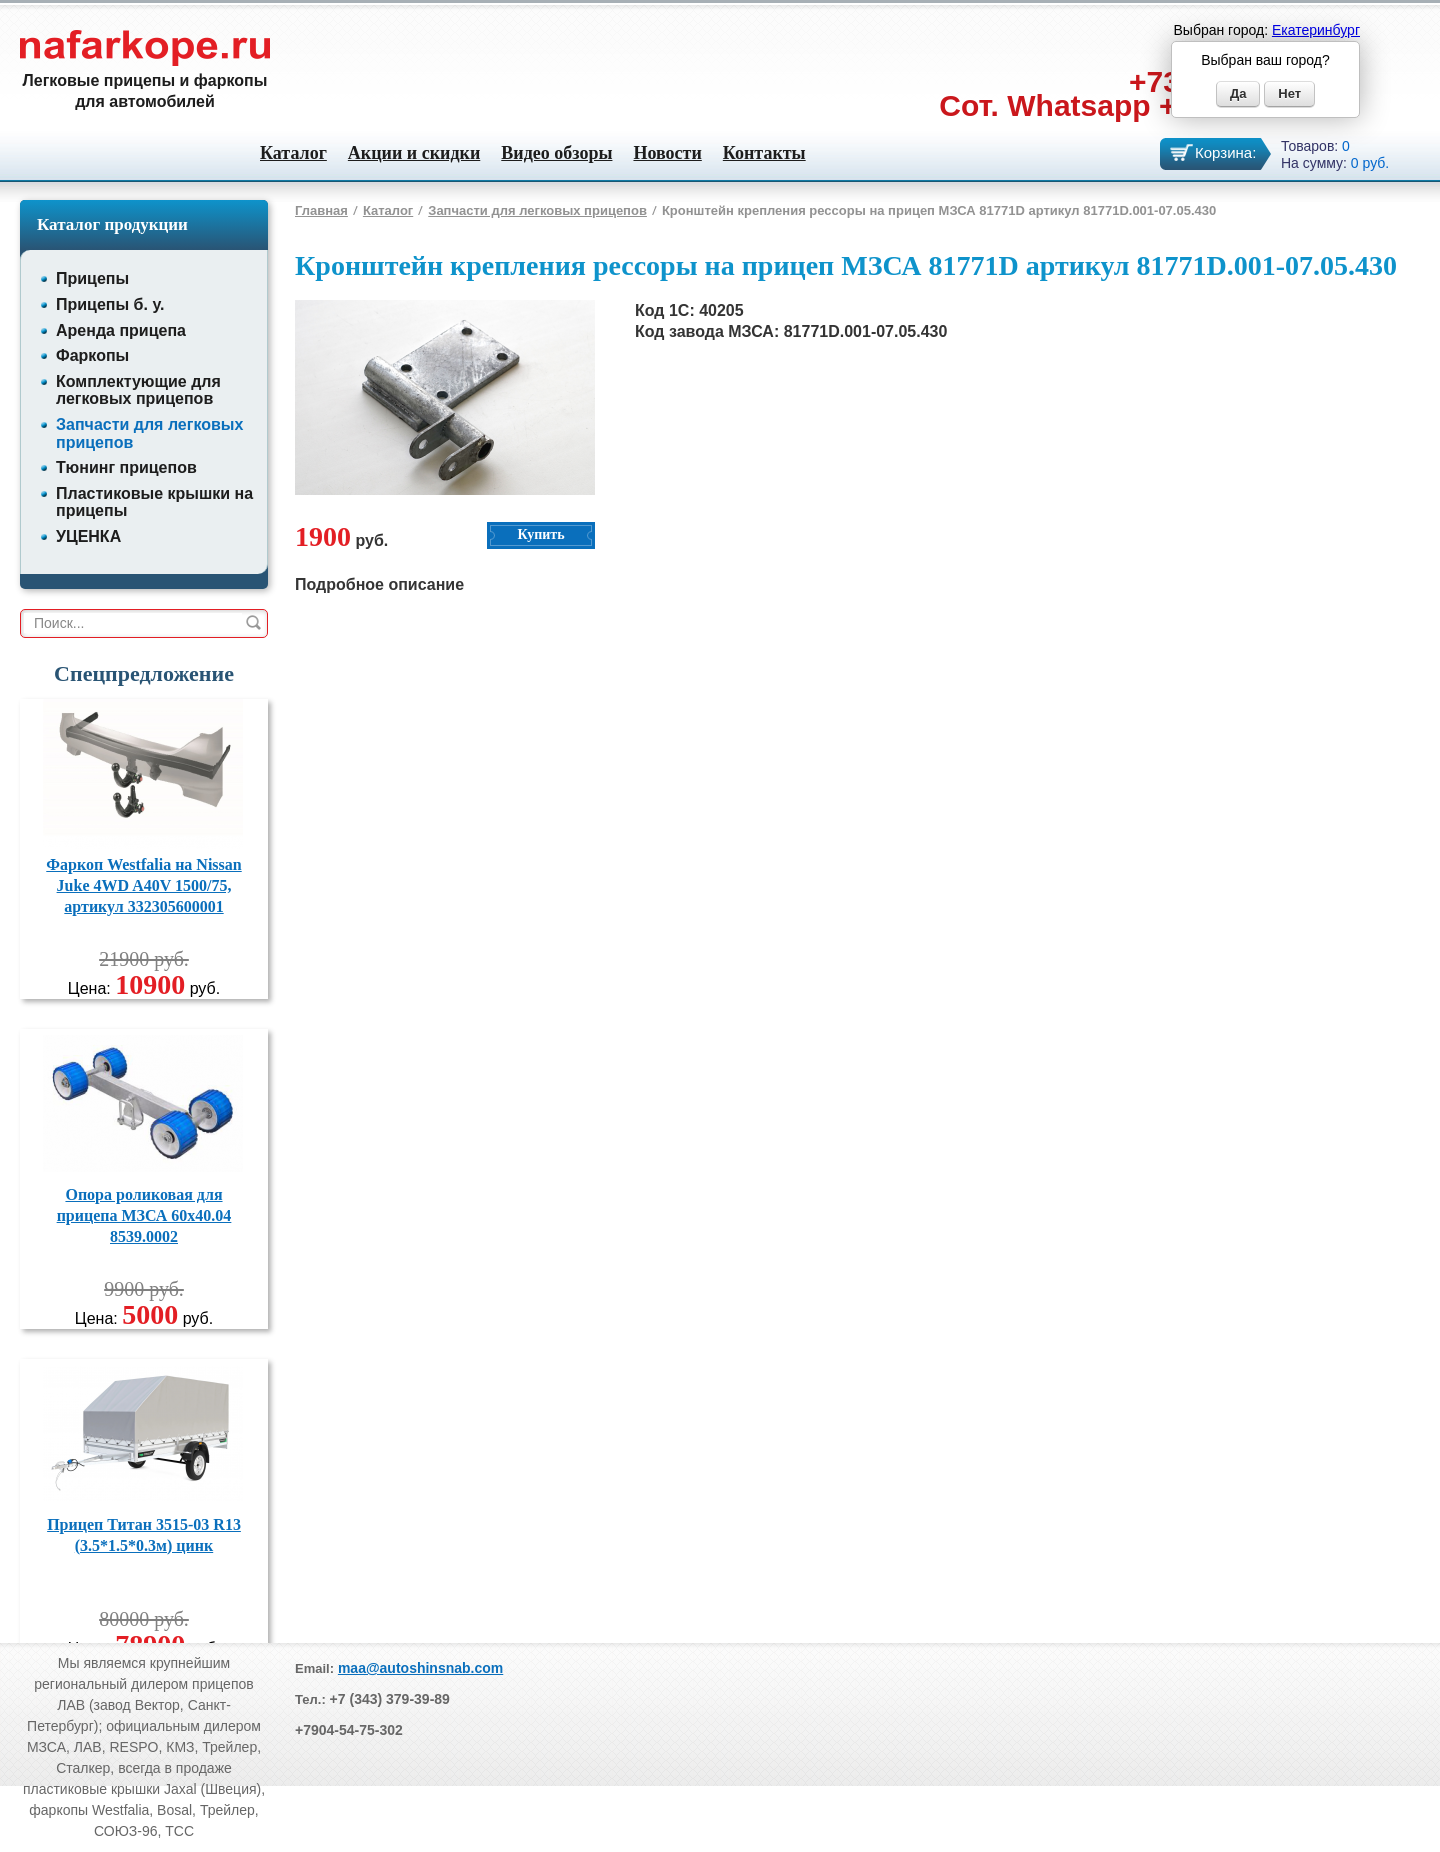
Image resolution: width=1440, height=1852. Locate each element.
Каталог (293, 153)
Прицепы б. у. (110, 304)
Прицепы (92, 278)
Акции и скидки (414, 153)
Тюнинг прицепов (126, 467)
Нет (1289, 93)
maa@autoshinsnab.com (420, 1668)
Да (1238, 93)
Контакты (764, 153)
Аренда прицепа (121, 330)
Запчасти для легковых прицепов (537, 210)
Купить (540, 534)
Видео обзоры (556, 153)
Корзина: (1225, 152)
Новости (667, 153)
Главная (321, 210)
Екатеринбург (1316, 30)
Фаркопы (92, 355)
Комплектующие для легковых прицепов (138, 390)
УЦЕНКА (88, 536)
